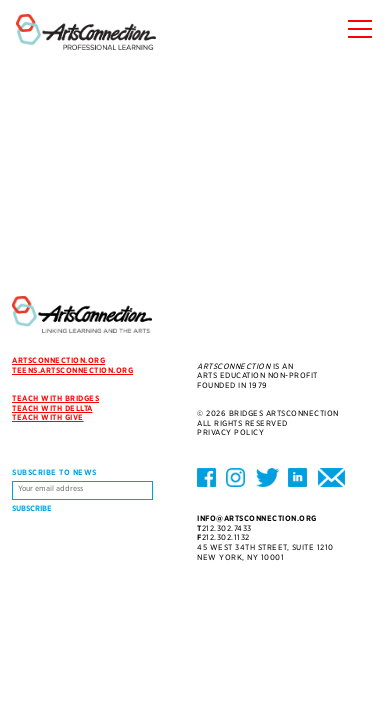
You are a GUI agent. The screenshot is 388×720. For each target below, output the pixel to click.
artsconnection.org (58, 360)
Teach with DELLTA (52, 408)
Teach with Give (48, 417)
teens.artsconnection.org (72, 370)
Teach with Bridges (55, 398)
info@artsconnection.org (257, 518)
